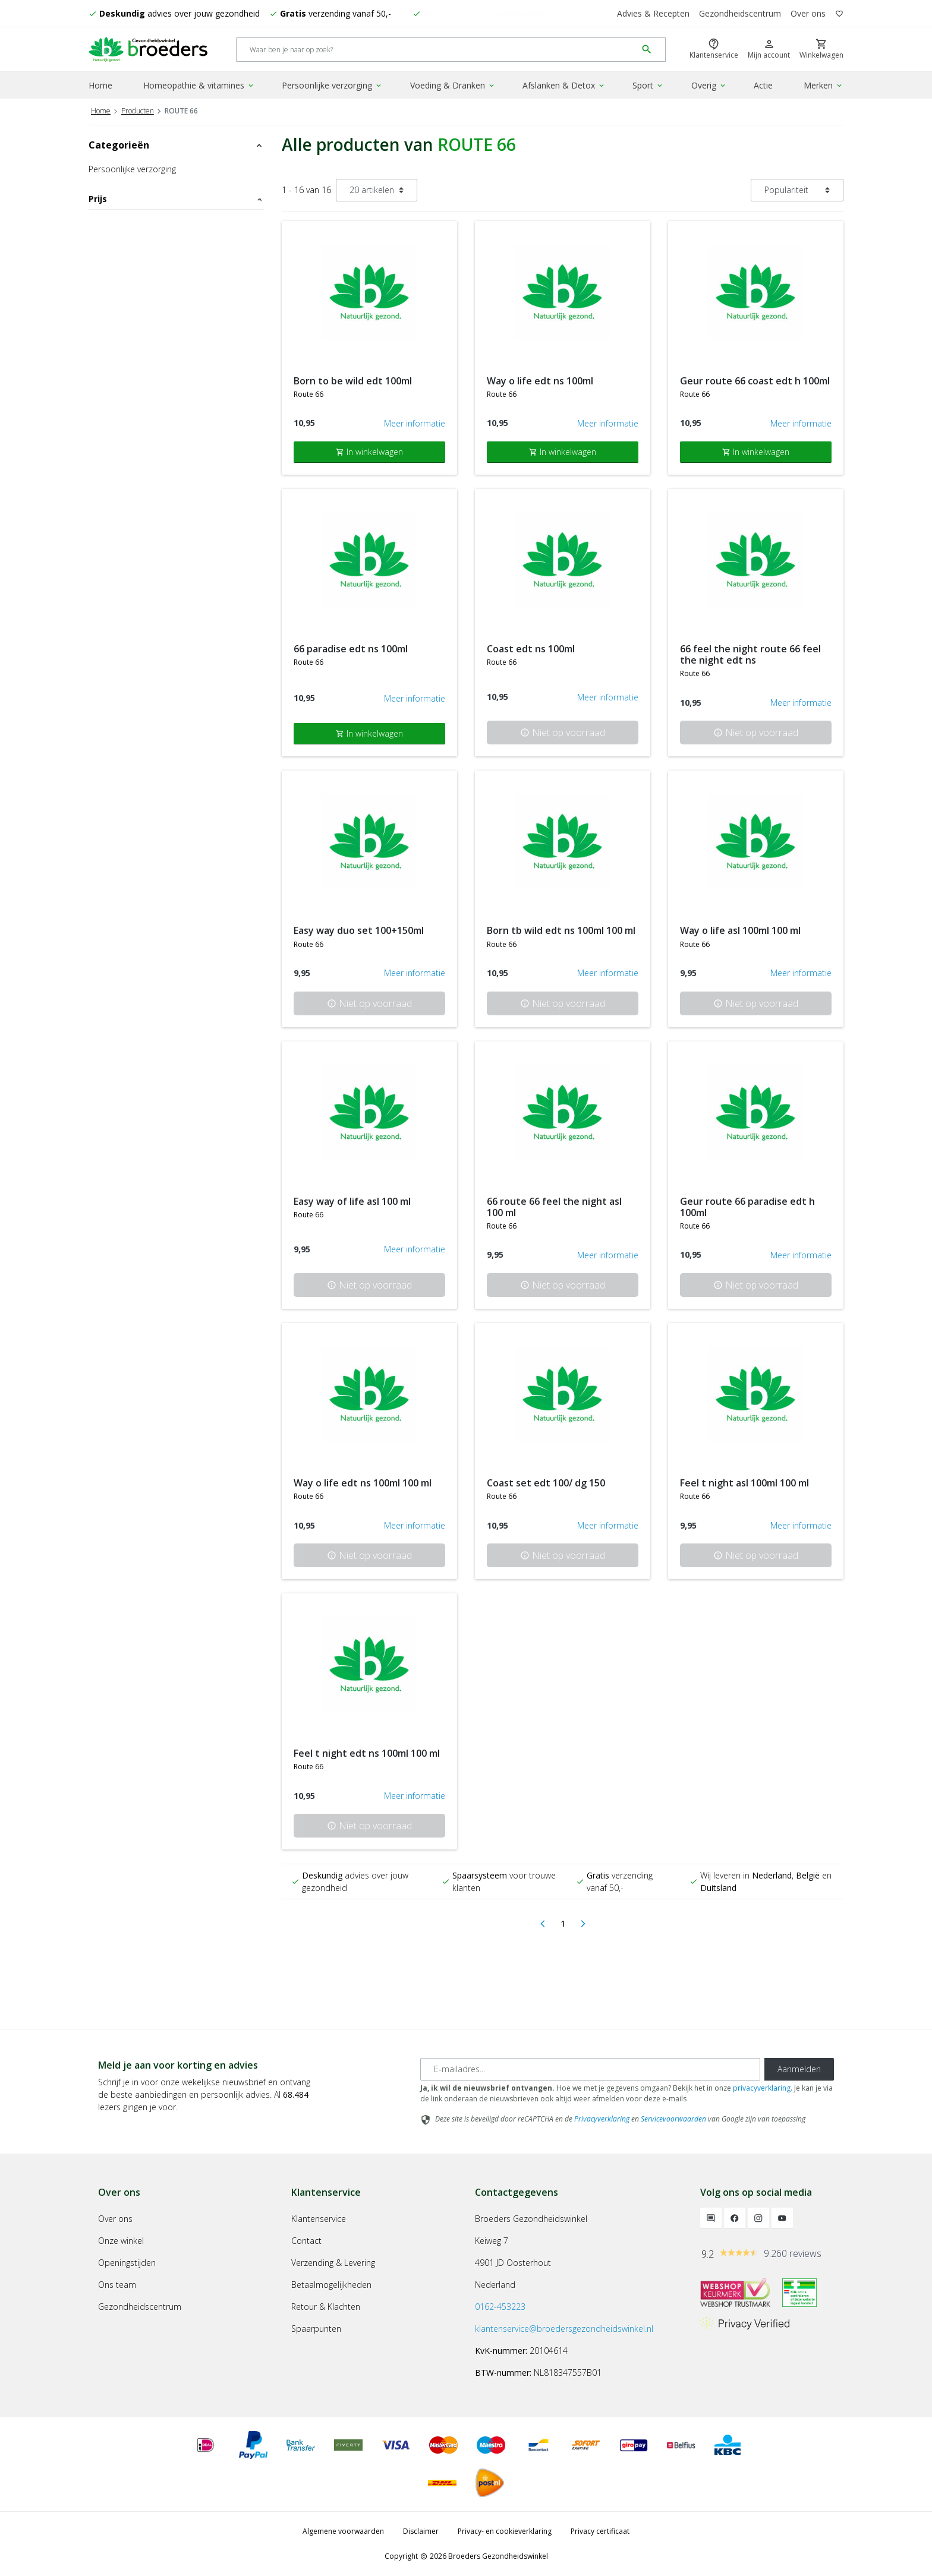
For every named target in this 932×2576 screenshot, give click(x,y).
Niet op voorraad (562, 732)
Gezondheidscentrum (740, 13)
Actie (763, 85)
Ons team (117, 2284)
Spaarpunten (316, 2328)
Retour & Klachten (325, 2306)
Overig (709, 85)
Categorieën (176, 144)
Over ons (808, 13)
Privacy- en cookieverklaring (505, 2531)
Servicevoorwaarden (673, 2119)
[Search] (436, 49)
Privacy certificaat (600, 2531)
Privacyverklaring (601, 2119)
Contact (306, 2240)
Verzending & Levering (333, 2262)
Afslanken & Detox (564, 85)
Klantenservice (318, 2218)
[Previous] (542, 1924)
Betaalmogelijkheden (331, 2284)
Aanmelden (799, 2069)
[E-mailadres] (590, 2069)
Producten (137, 111)
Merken (823, 85)
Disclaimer (421, 2531)
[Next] (583, 1924)
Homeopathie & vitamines (199, 85)
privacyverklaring (762, 2088)
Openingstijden (127, 2262)
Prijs (176, 198)
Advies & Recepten (653, 13)
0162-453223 (500, 2306)
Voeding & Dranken (453, 85)
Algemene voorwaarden (343, 2531)
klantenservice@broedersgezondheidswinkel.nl (564, 2328)
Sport (648, 85)
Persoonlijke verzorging (332, 85)
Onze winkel (121, 2240)
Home (100, 85)
